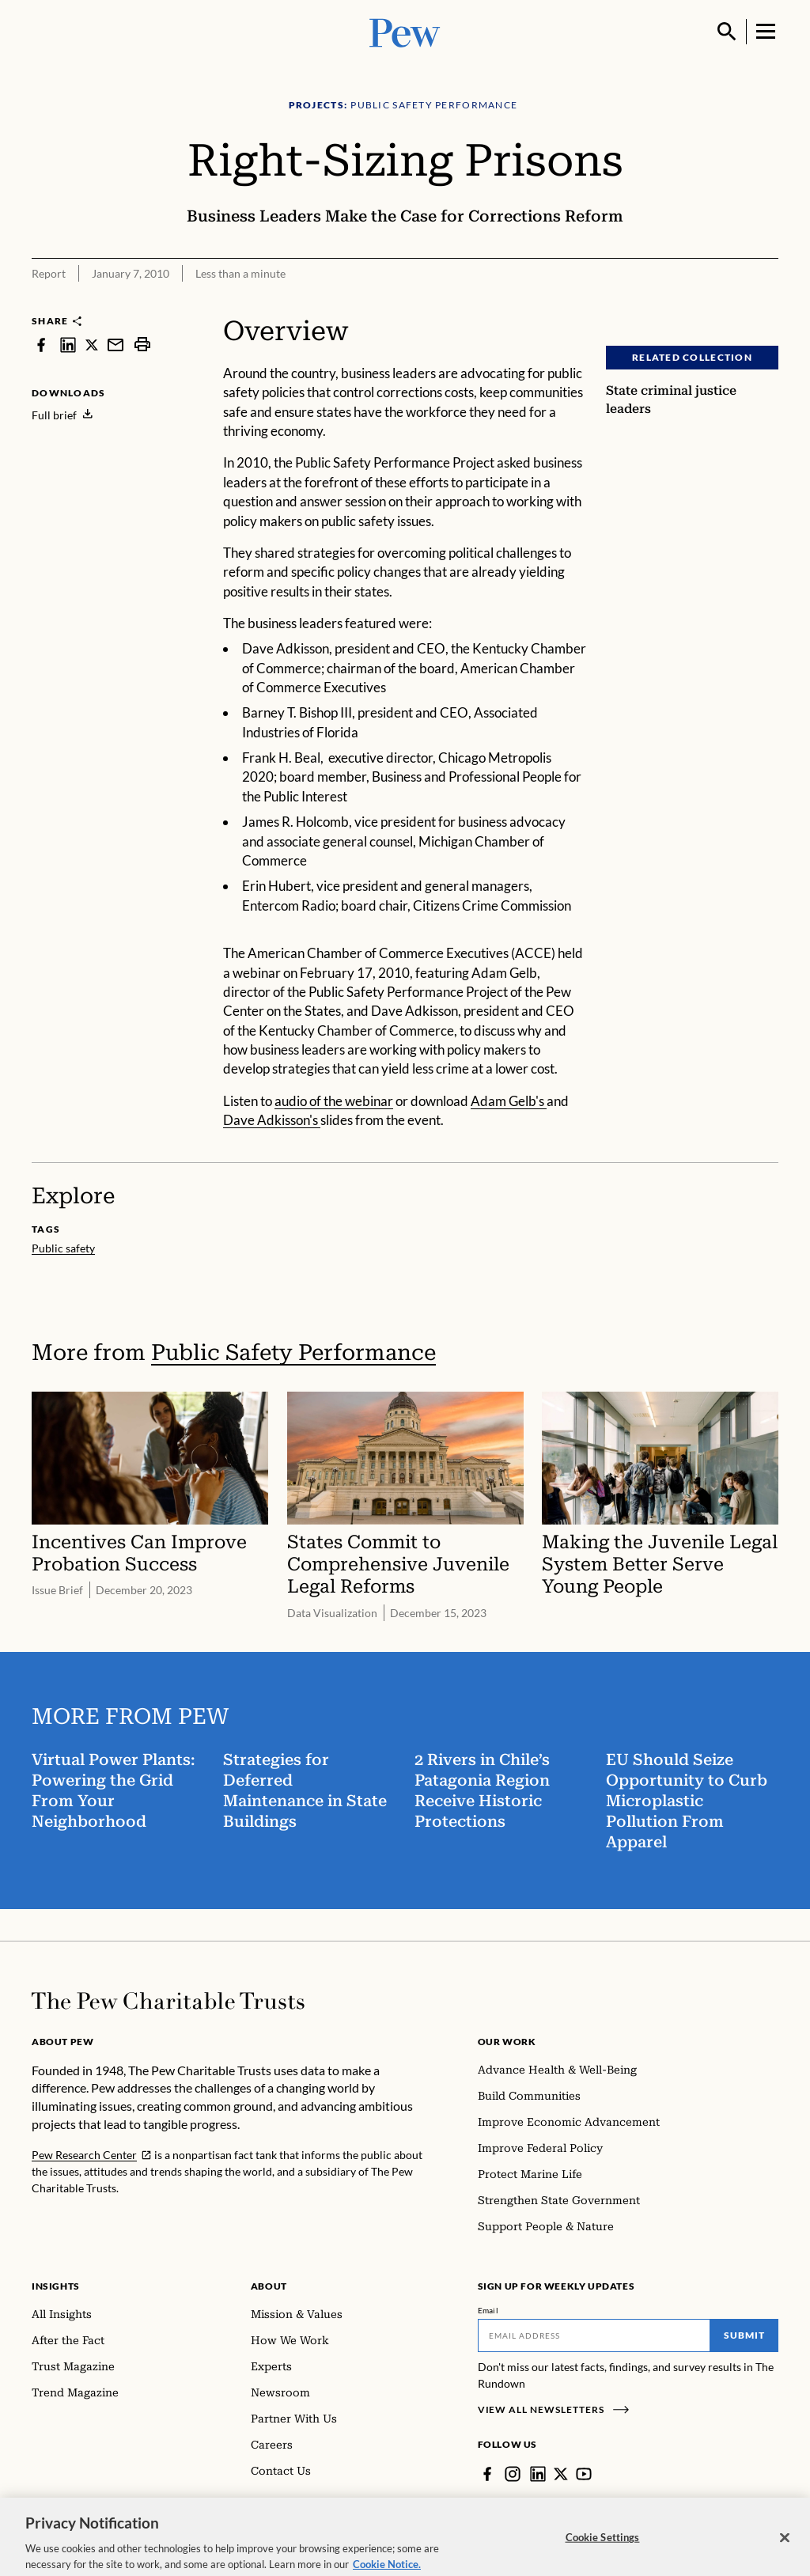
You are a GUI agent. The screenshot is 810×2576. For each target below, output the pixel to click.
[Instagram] (512, 2473)
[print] (142, 344)
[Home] (168, 2001)
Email (488, 2310)
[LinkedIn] (537, 2473)
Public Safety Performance (293, 1352)
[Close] (784, 2549)
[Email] (594, 2335)
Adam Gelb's (509, 1101)
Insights (56, 2286)
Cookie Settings (603, 2548)
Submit (744, 2335)
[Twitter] (561, 2474)
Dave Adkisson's (271, 1120)
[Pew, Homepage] (405, 31)
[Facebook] (487, 2473)
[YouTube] (583, 2473)
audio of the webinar (333, 1101)
